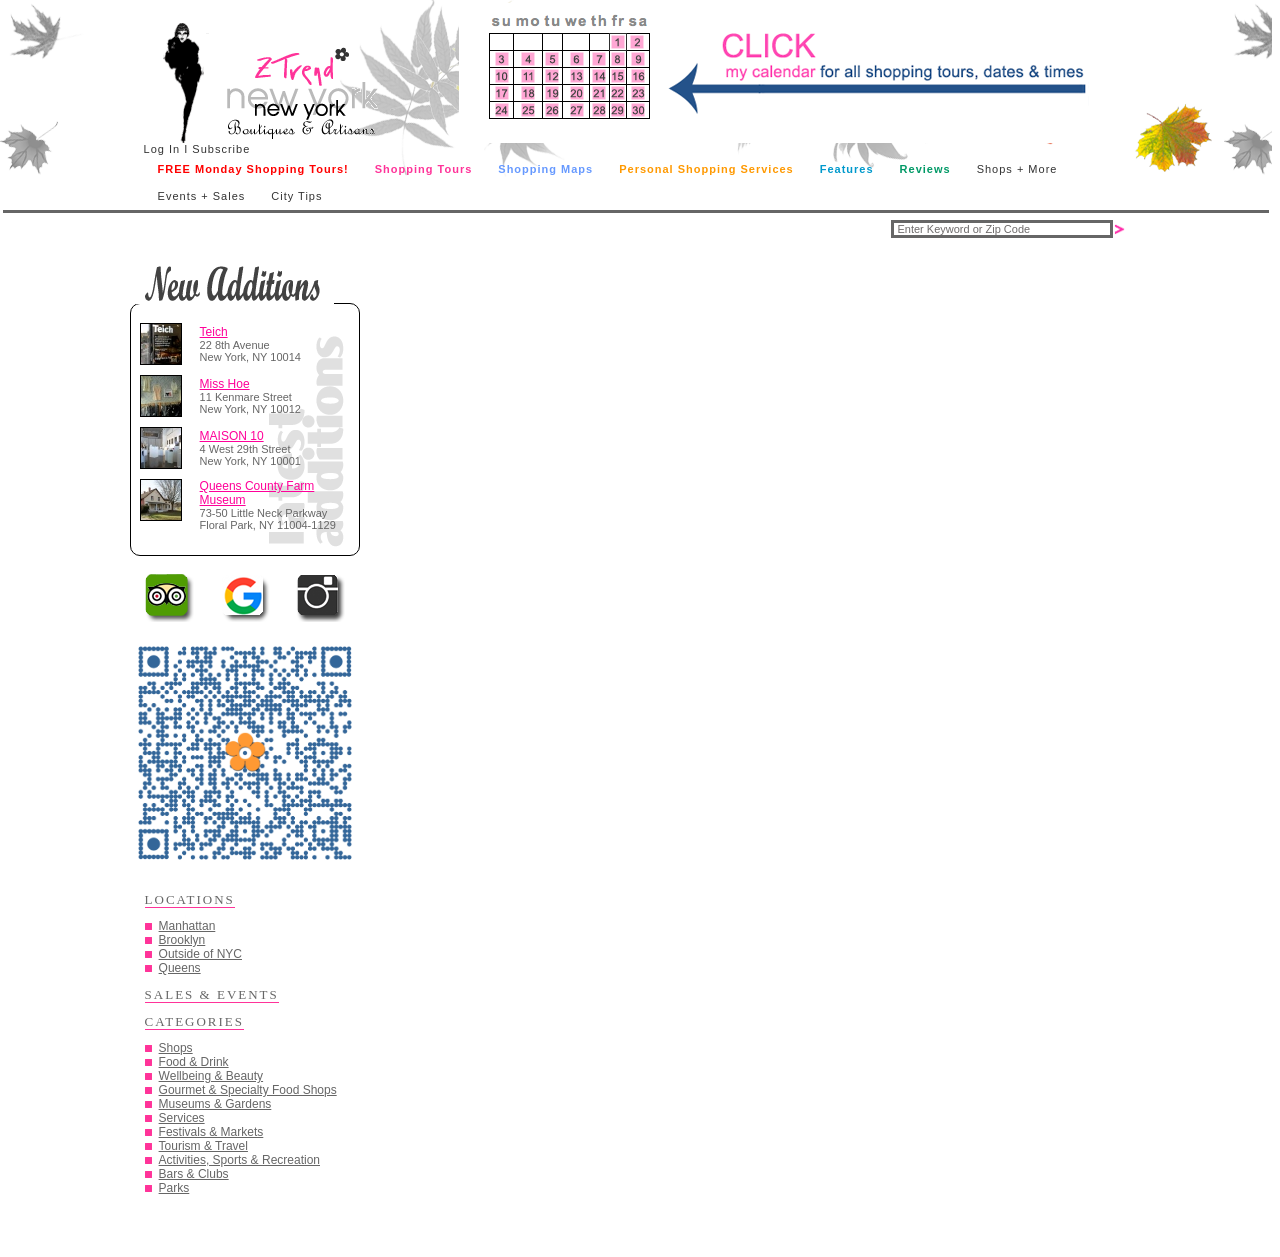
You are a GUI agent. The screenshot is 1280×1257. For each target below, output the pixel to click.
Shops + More (1017, 169)
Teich (214, 332)
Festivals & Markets (211, 1132)
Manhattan (187, 926)
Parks (174, 1188)
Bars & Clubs (194, 1174)
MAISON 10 (232, 436)
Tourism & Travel (203, 1146)
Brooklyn (182, 940)
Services (182, 1118)
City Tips (296, 196)
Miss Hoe (225, 384)
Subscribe (221, 149)
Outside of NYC (200, 954)
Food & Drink (194, 1062)
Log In (162, 149)
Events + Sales (202, 196)
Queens (180, 968)
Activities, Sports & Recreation (239, 1160)
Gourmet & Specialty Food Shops (248, 1090)
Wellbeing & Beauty (211, 1076)
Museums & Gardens (215, 1104)
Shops (176, 1048)
